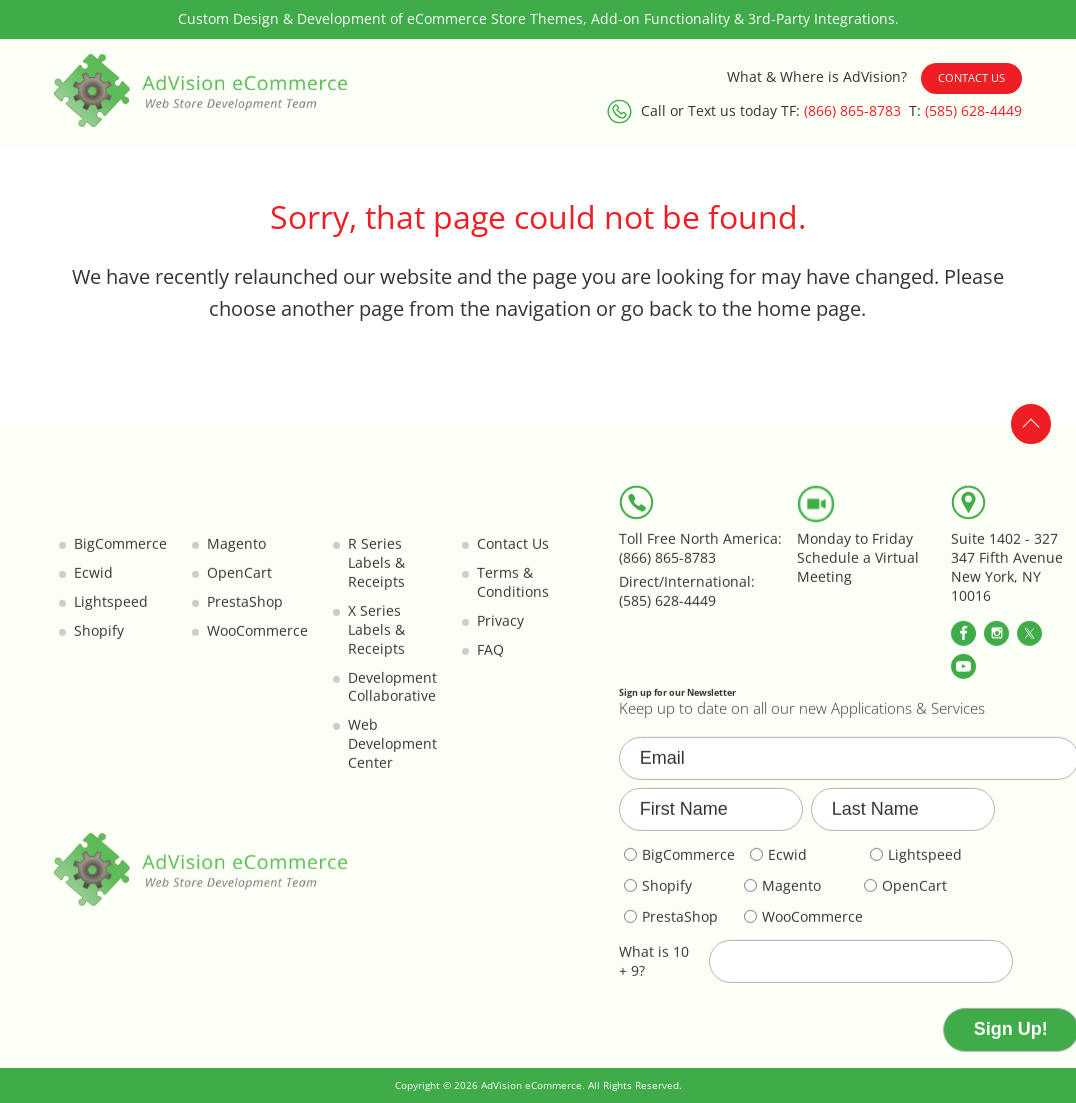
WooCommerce (257, 643)
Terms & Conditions (513, 594)
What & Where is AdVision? (817, 77)
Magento (236, 556)
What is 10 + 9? (654, 973)
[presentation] (771, 1042)
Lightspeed (111, 614)
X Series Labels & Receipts (376, 642)
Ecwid (93, 585)
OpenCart (239, 585)
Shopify (99, 643)
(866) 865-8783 (852, 111)
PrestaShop (245, 614)
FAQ (490, 662)
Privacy (500, 633)
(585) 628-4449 (973, 111)
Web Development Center (392, 756)
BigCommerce (120, 556)
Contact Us (971, 77)
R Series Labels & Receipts (376, 575)
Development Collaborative (392, 699)
